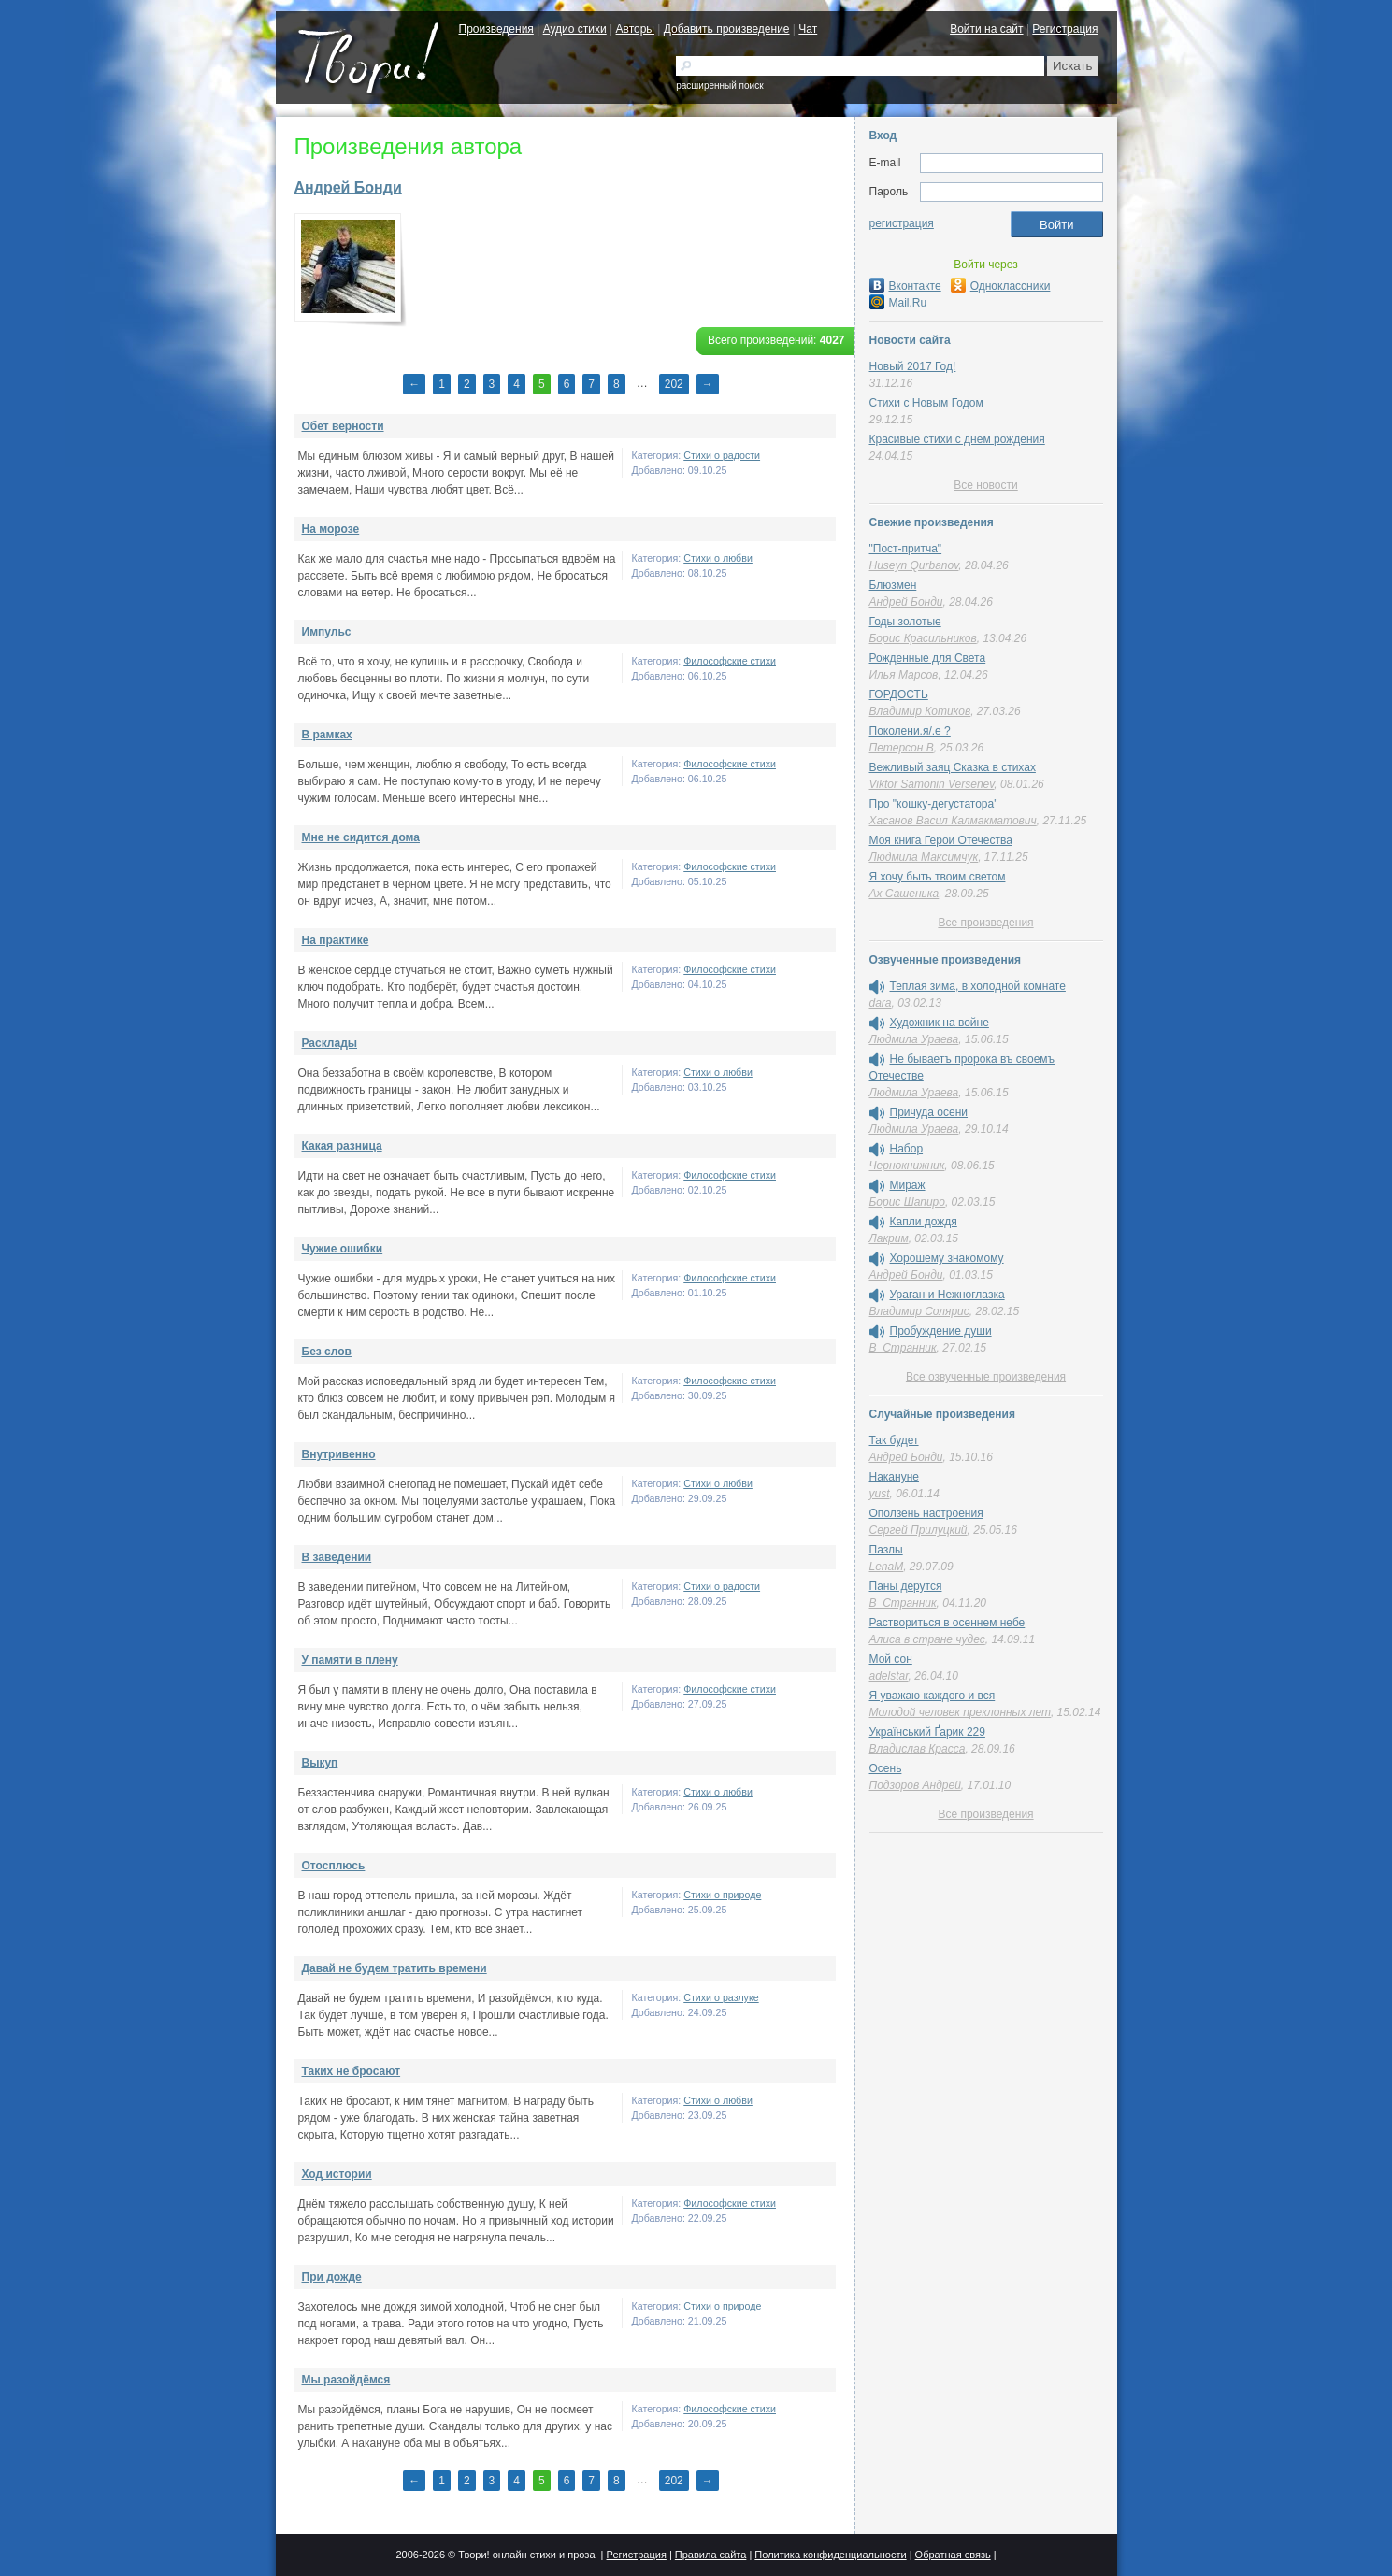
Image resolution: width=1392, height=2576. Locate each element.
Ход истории (337, 2174)
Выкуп (320, 1762)
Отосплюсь (334, 1865)
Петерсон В (901, 747)
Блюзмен (893, 585)
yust (879, 1493)
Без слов (327, 1351)
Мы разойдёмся (346, 2379)
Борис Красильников (923, 638)
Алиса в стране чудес (927, 1639)
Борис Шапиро (907, 1202)
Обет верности (343, 426)
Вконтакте (905, 286)
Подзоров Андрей (915, 1785)
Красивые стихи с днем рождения (957, 439)
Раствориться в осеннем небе (947, 1622)
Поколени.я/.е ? (910, 730)
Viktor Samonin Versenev (932, 784)
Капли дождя (923, 1221)
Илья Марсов (904, 674)
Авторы (635, 29)
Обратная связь (953, 2554)
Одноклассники (1001, 286)
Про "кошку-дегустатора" (933, 803)
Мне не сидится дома (361, 837)
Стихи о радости (721, 455)
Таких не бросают (351, 2071)
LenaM (886, 1566)
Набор (907, 1148)
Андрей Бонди (348, 187)
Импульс (327, 631)
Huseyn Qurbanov (914, 565)
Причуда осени (929, 1112)
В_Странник (903, 1347)
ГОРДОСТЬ (898, 694)
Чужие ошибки (342, 1248)
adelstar (889, 1675)
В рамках (327, 734)
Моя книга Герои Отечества (940, 840)
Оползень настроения (926, 1513)
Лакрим (889, 1238)
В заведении (337, 1557)
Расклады (330, 1043)
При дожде (332, 2276)
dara (880, 1002)
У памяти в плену (350, 1660)
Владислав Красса (917, 1748)
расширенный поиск (719, 85)
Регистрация (1065, 29)
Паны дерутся (905, 1586)
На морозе (331, 529)
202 (674, 384)
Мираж (908, 1185)
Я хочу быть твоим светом (937, 876)
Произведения (496, 29)
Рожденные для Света (927, 658)
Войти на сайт (986, 29)
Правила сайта (711, 2554)
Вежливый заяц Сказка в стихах (952, 767)
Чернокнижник (907, 1165)
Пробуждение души (941, 1331)
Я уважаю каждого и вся (932, 1695)
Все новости (985, 485)
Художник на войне (939, 1022)
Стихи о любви (718, 558)
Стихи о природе (722, 1894)
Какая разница (342, 1145)
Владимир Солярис (919, 1311)
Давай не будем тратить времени (394, 1968)
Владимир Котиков (920, 711)
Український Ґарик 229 (927, 1732)
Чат (807, 29)
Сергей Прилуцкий (918, 1530)
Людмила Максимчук (924, 857)
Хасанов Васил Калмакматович (953, 820)
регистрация (901, 223)
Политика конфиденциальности (830, 2554)
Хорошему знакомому (947, 1258)
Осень (885, 1768)
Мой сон (890, 1659)
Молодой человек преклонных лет (960, 1712)
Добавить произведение (727, 29)
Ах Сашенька (904, 893)
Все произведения (985, 922)
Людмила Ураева (914, 1039)
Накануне (894, 1476)
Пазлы (886, 1549)
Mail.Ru (898, 302)
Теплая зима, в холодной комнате (978, 986)
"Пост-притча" (905, 548)
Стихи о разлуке (720, 1997)
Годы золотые (905, 621)
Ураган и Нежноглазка (947, 1294)
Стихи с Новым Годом (926, 402)
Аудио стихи (575, 29)
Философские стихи (729, 660)
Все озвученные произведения (986, 1376)
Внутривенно (339, 1454)
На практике (335, 940)
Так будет (894, 1440)
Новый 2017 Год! (912, 366)
